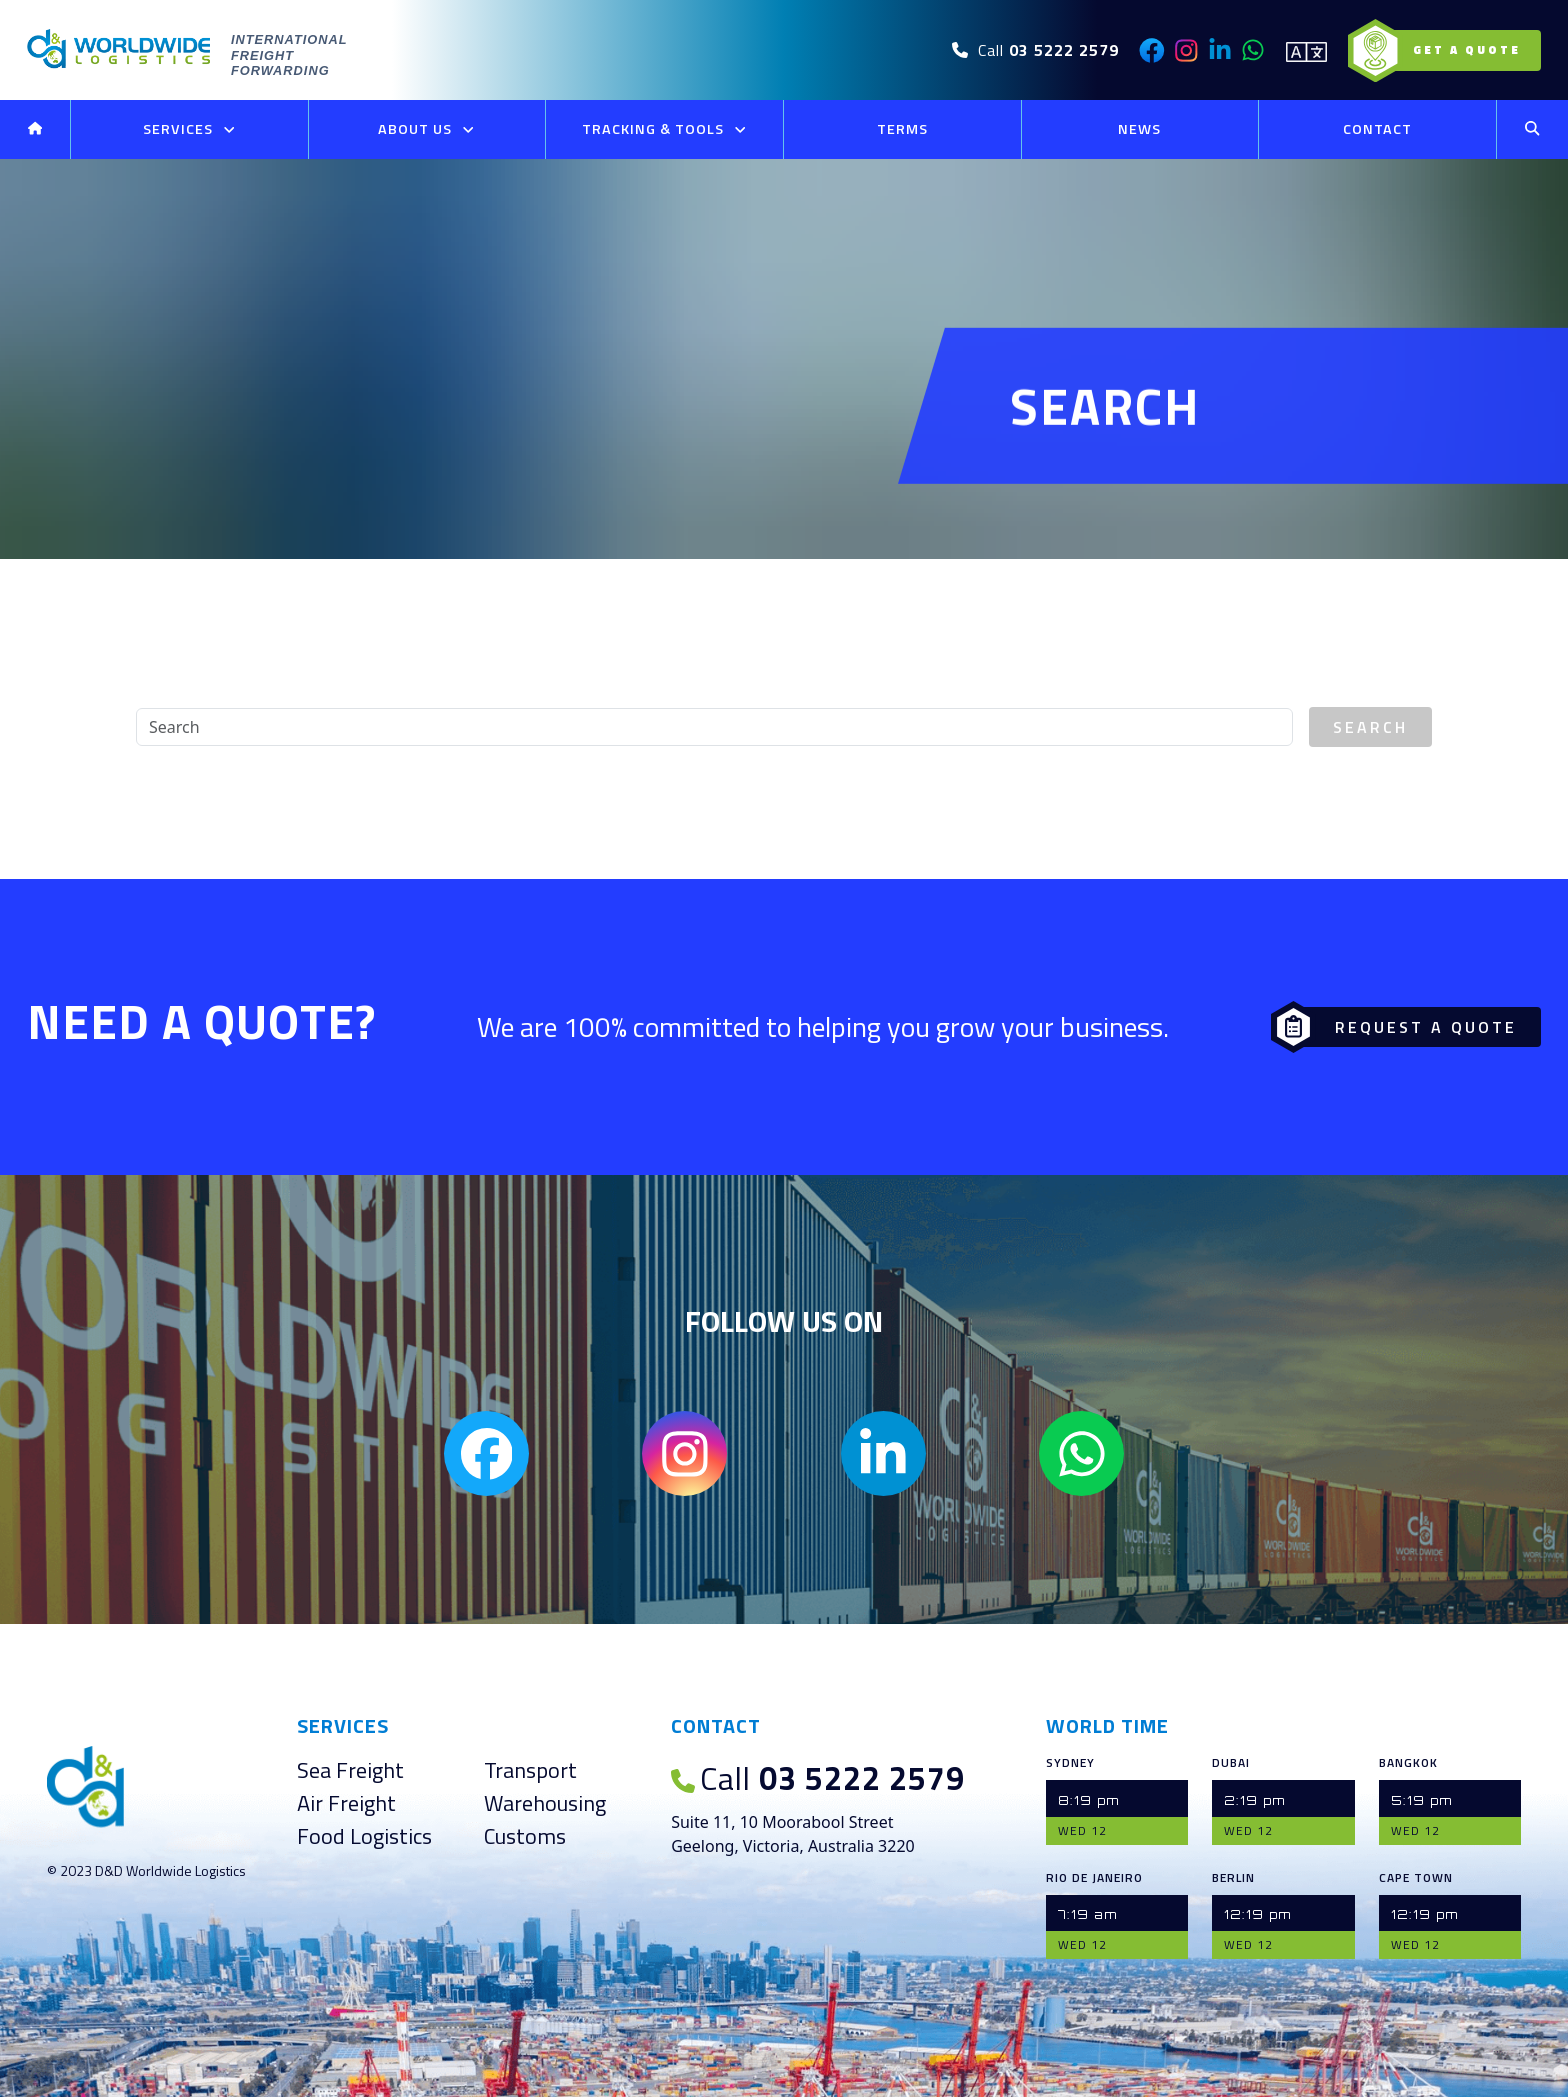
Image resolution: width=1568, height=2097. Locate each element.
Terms (902, 129)
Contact (1377, 129)
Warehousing (545, 1803)
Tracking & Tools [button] (664, 129)
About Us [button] (426, 129)
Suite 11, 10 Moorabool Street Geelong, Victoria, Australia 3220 (793, 1834)
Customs (525, 1836)
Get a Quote (1449, 50)
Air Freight (346, 1803)
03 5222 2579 (818, 1778)
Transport (530, 1770)
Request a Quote (1400, 1027)
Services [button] (189, 129)
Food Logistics (364, 1836)
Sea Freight (350, 1770)
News (1139, 129)
